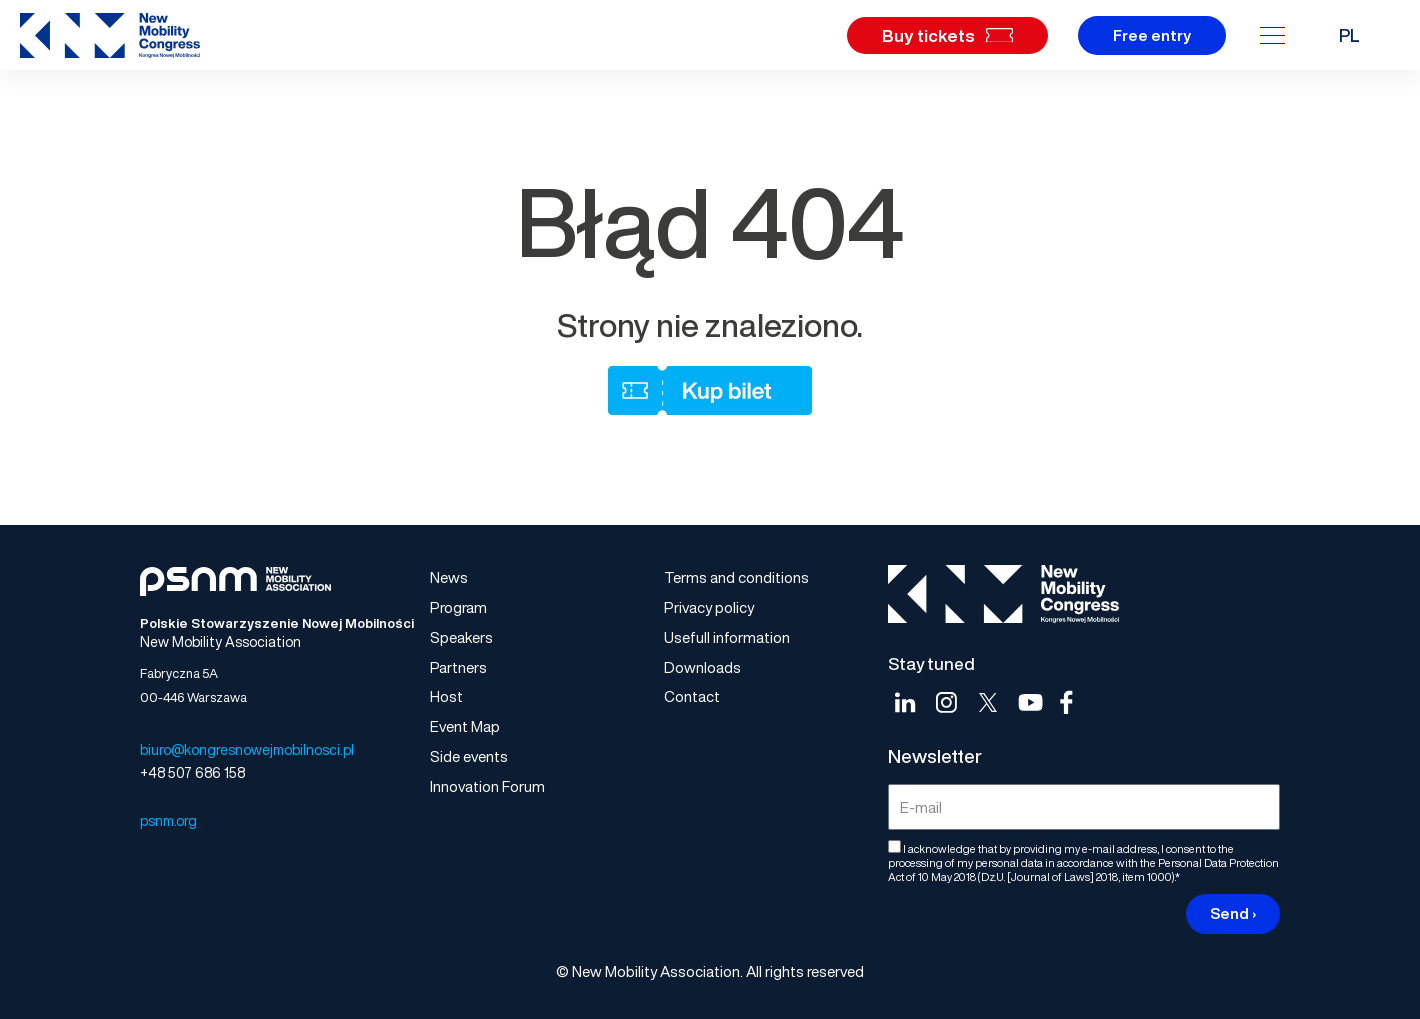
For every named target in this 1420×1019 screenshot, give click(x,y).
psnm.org (168, 820)
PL (1349, 35)
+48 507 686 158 (192, 772)
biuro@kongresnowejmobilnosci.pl (247, 749)
